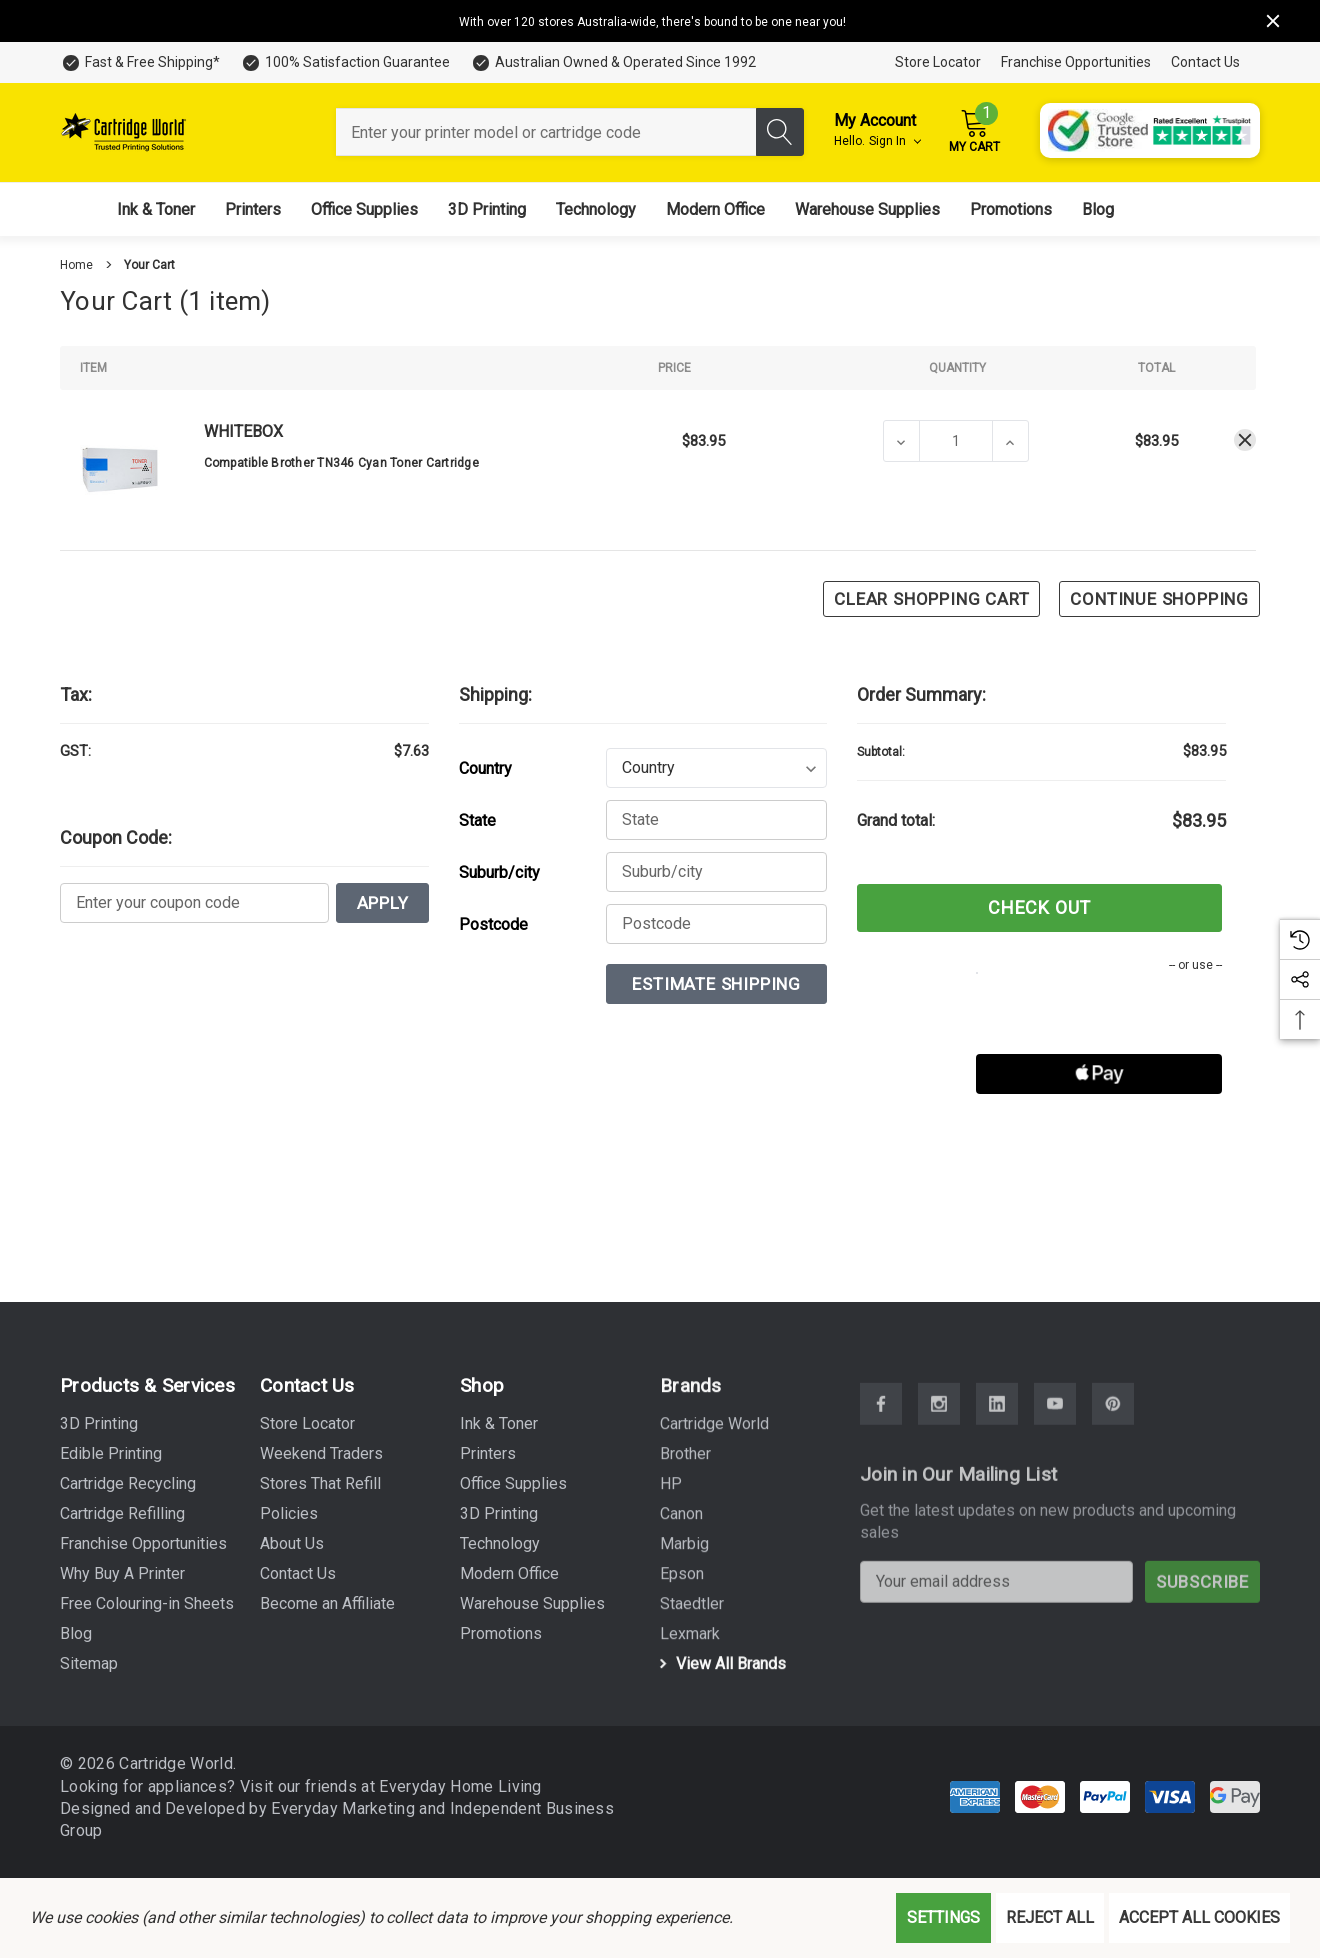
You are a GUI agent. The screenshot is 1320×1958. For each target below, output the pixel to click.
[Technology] (596, 209)
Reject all (1050, 1917)
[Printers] (253, 209)
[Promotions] (1011, 209)
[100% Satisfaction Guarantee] (345, 62)
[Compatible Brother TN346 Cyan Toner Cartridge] (956, 441)
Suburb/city (499, 872)
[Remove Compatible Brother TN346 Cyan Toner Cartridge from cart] (1245, 440)
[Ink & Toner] (156, 209)
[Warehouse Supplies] (867, 209)
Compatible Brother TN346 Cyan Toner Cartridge (341, 463)
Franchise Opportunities (1076, 62)
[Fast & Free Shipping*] (140, 62)
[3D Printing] (487, 209)
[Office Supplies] (364, 209)
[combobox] (546, 132)
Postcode (493, 924)
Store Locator (938, 62)
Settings (943, 1917)
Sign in (895, 141)
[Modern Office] (715, 209)
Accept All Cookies (1199, 1917)
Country (485, 768)
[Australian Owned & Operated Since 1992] (613, 62)
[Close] (1273, 21)
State (477, 820)
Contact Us (1205, 62)
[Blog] (1098, 209)
